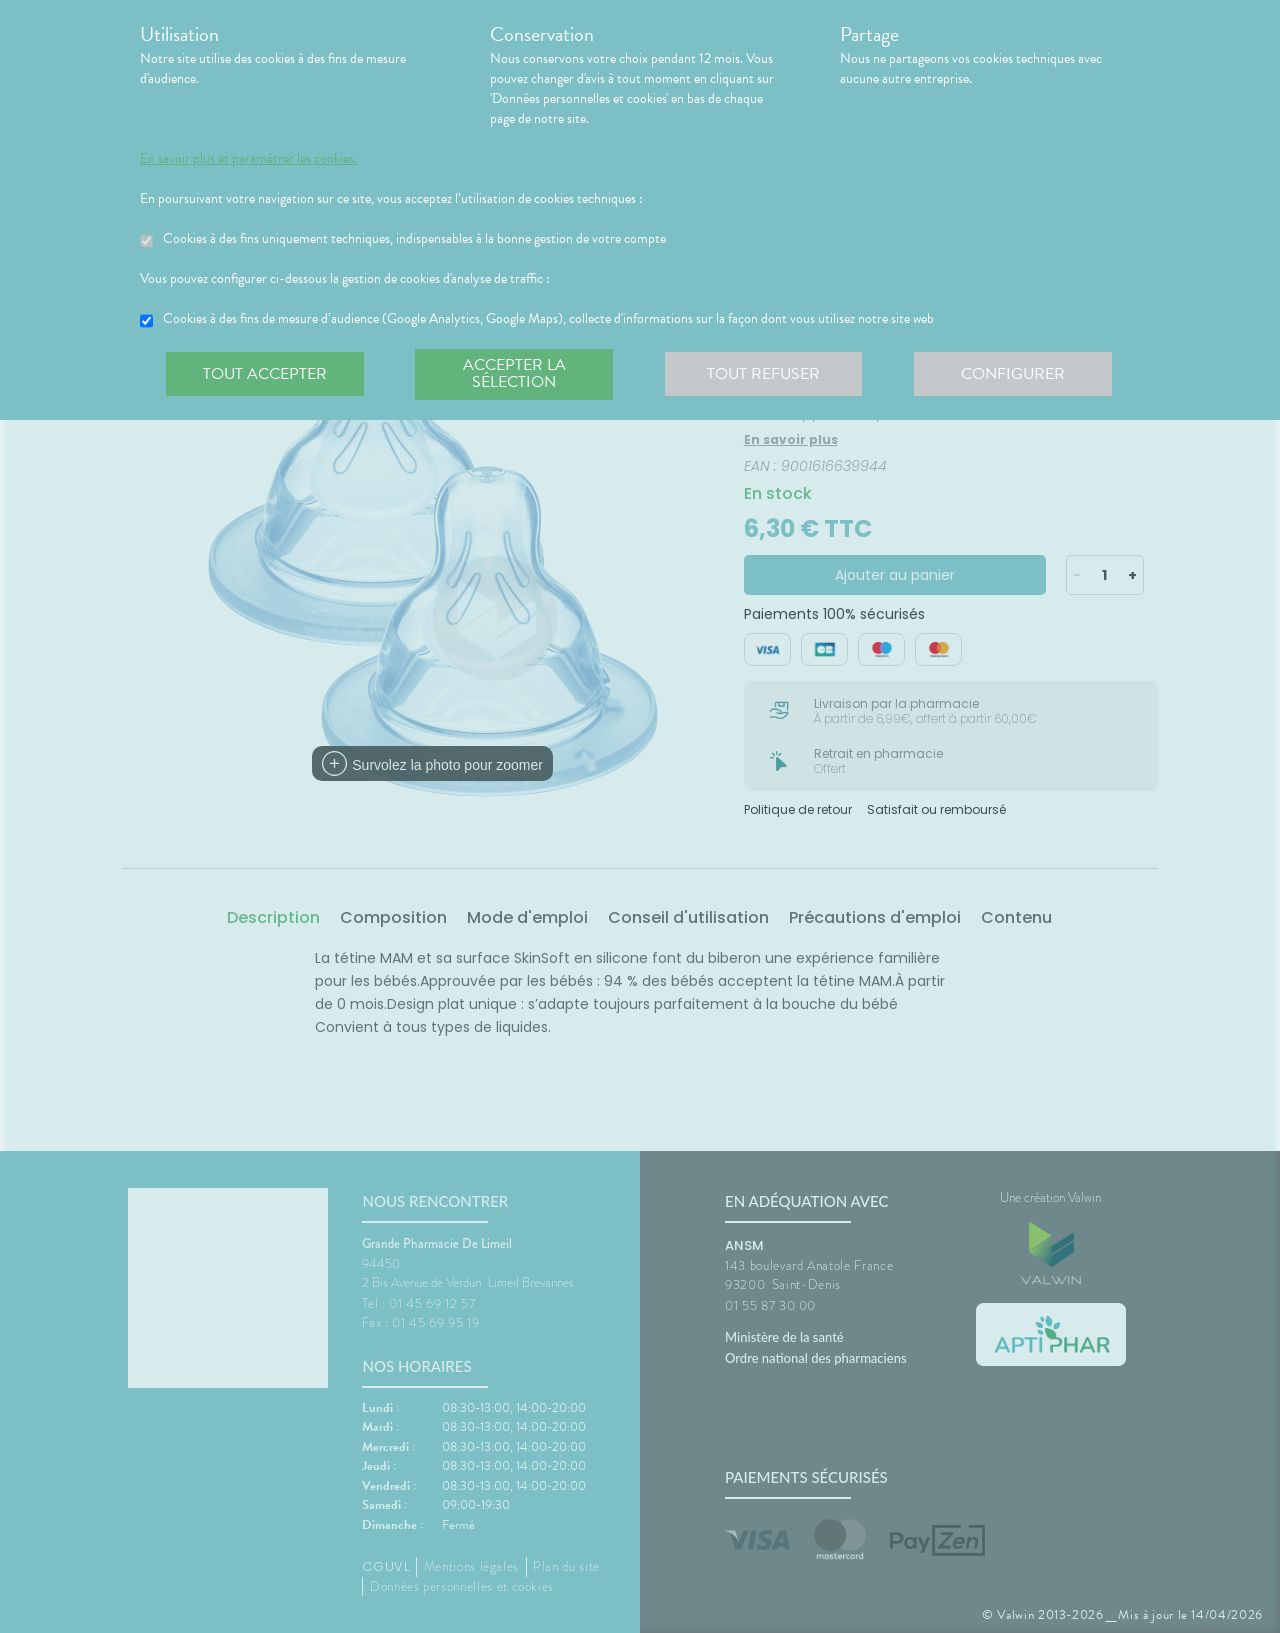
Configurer (1015, 374)
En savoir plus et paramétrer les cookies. (248, 159)
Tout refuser (765, 374)
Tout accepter (265, 374)
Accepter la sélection (515, 374)
